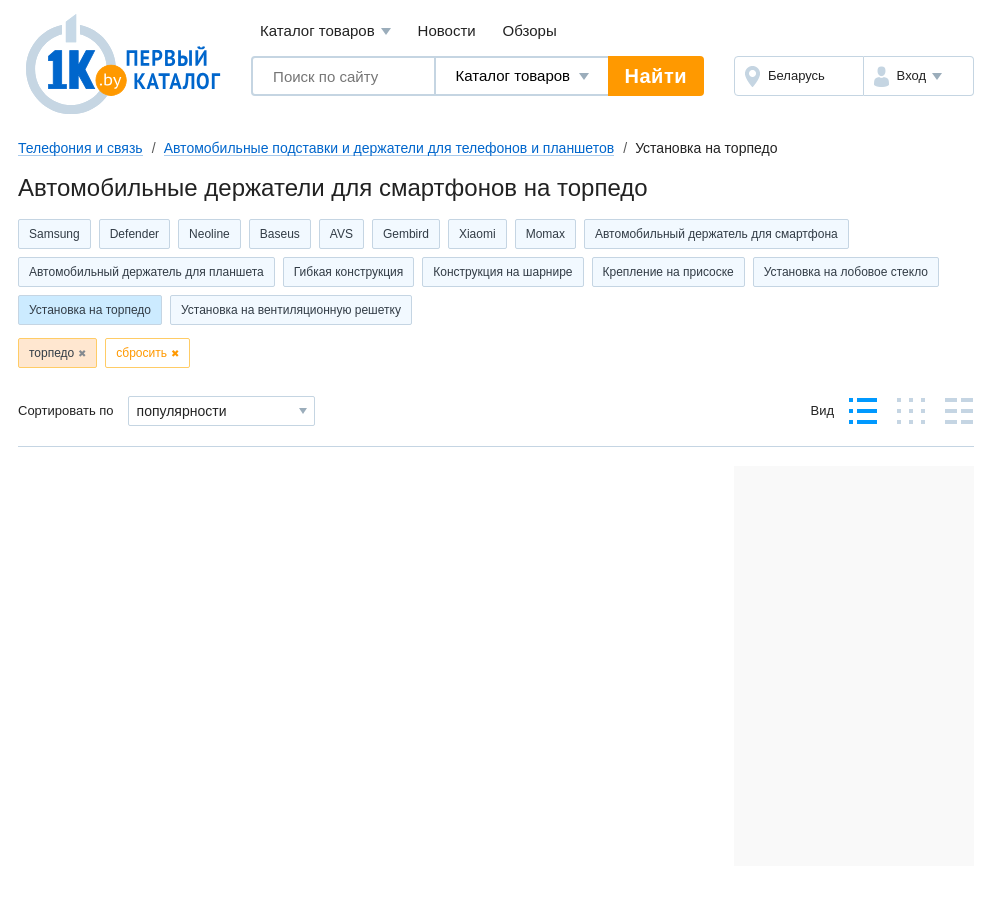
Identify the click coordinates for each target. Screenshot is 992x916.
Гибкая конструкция (348, 272)
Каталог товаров (325, 31)
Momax (545, 234)
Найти (656, 76)
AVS (341, 234)
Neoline (209, 234)
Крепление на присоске (668, 272)
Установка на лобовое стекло (846, 272)
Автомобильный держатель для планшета (146, 272)
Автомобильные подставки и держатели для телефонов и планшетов (389, 148)
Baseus (280, 234)
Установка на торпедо (90, 310)
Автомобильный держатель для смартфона (716, 234)
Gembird (406, 234)
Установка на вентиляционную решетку (291, 310)
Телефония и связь (80, 148)
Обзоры (530, 30)
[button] (918, 76)
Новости (447, 30)
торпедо (51, 353)
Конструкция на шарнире (502, 272)
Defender (134, 234)
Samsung (54, 234)
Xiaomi (477, 234)
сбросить (141, 353)
